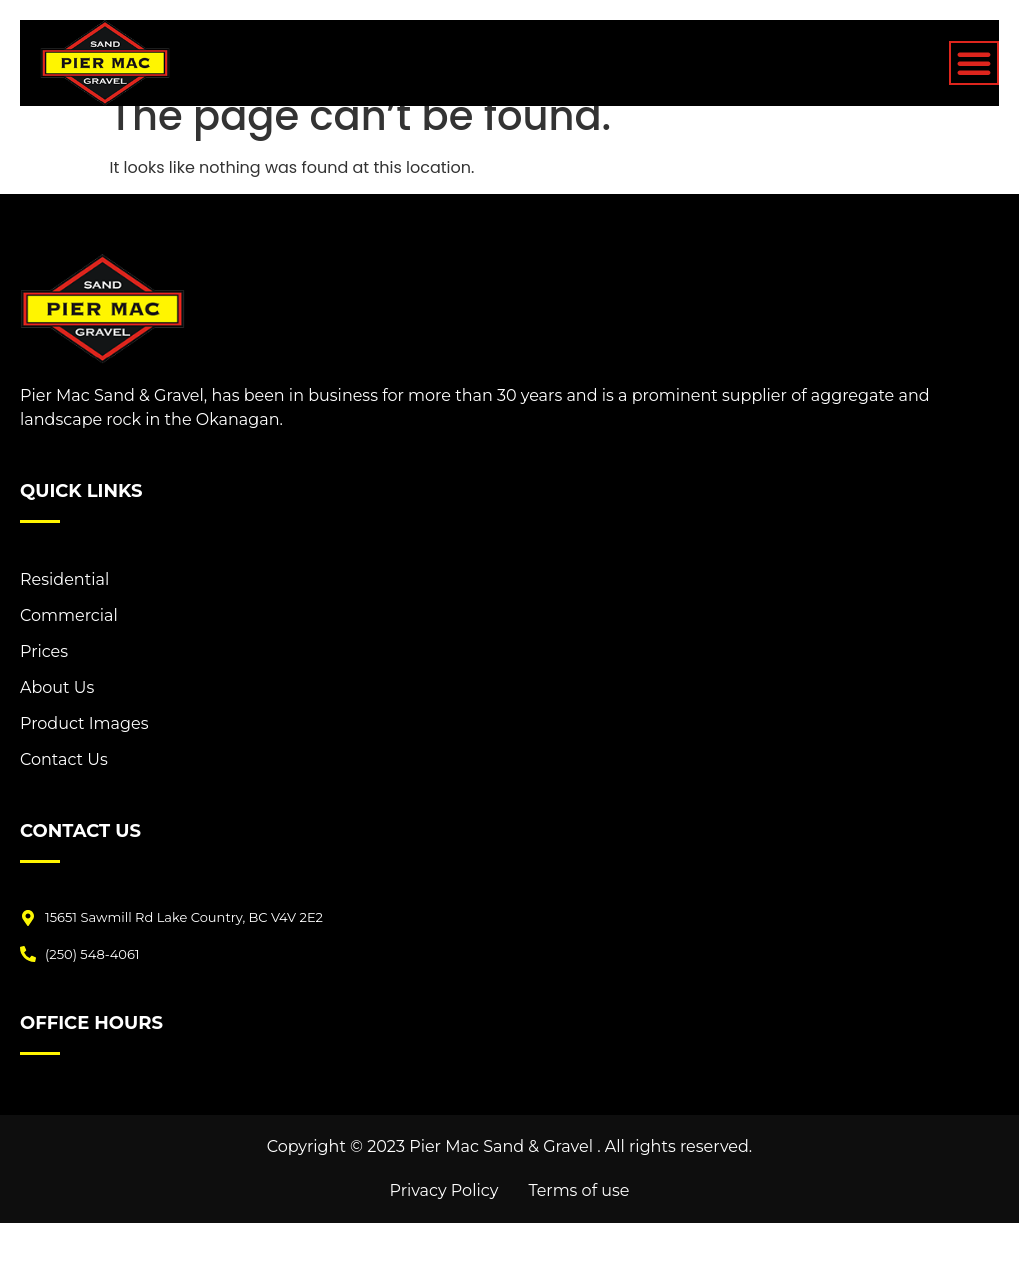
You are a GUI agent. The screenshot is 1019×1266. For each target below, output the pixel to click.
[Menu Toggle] (974, 63)
